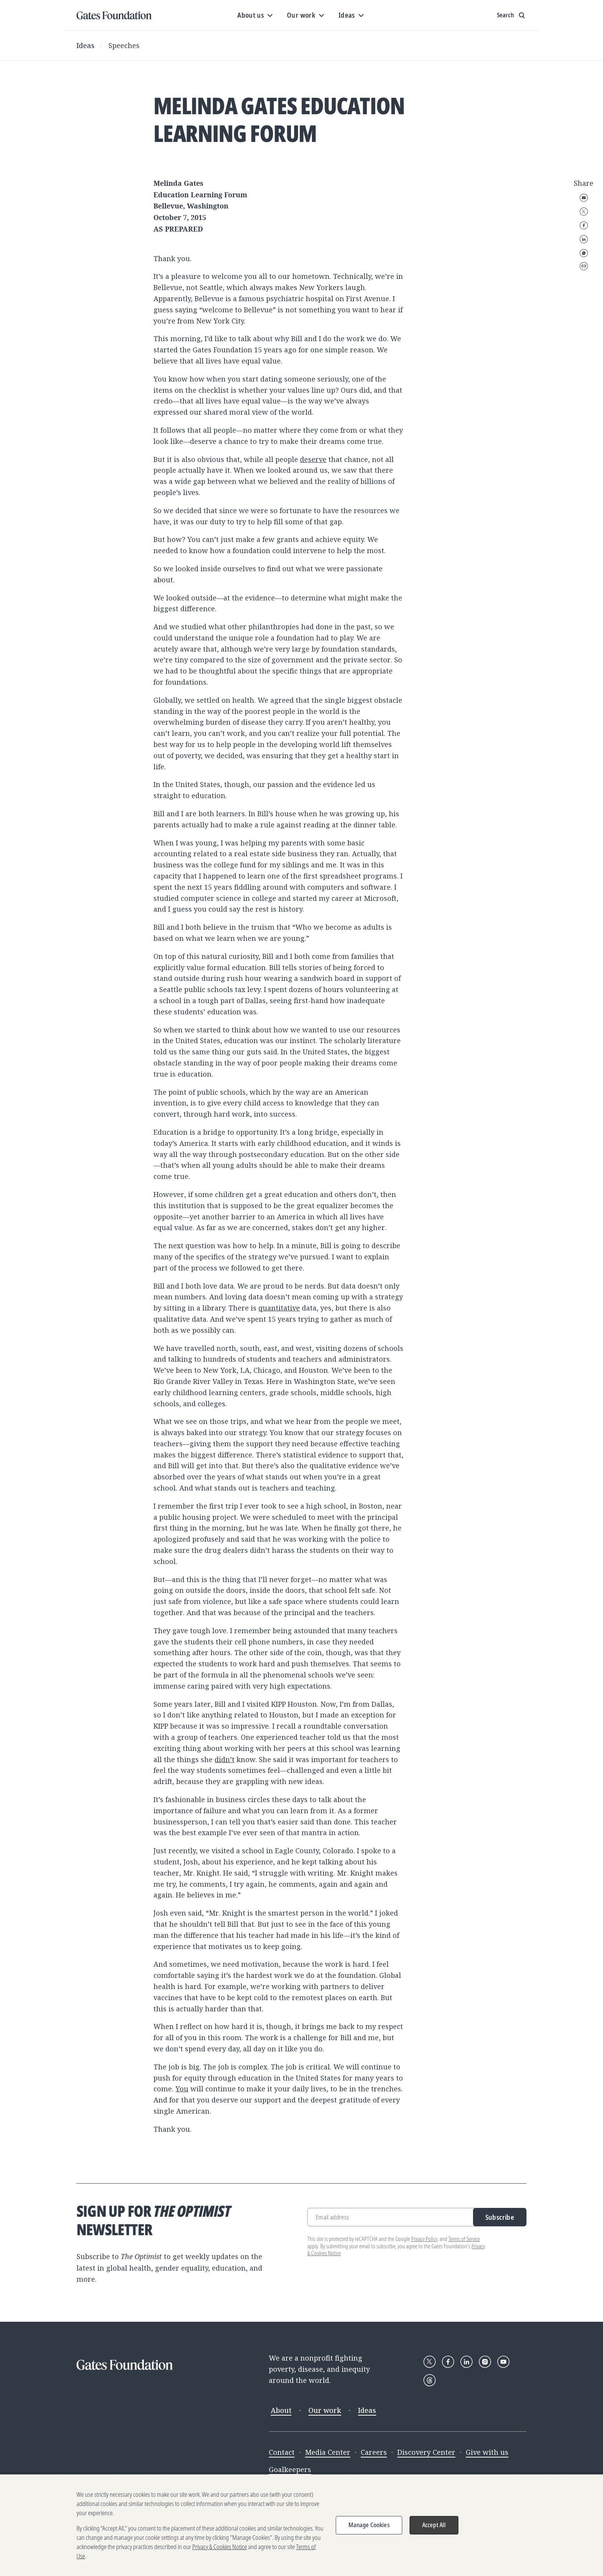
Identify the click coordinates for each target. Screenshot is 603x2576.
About (281, 2410)
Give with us (487, 2452)
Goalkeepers (290, 2469)
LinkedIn (583, 239)
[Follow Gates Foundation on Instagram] (485, 2362)
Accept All (434, 2525)
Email (583, 197)
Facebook (583, 225)
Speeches (124, 45)
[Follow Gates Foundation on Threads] (429, 2380)
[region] (301, 2525)
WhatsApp (583, 253)
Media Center (327, 2452)
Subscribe (499, 2217)
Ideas (86, 45)
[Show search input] (511, 15)
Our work (324, 2410)
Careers (374, 2452)
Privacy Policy (424, 2239)
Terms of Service (464, 2239)
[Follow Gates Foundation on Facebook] (448, 2362)
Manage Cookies (369, 2525)
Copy (583, 266)
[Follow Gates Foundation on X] (429, 2362)
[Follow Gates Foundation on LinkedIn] (466, 2362)
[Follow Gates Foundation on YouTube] (503, 2362)
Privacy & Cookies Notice (219, 2547)
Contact (282, 2452)
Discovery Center (426, 2452)
